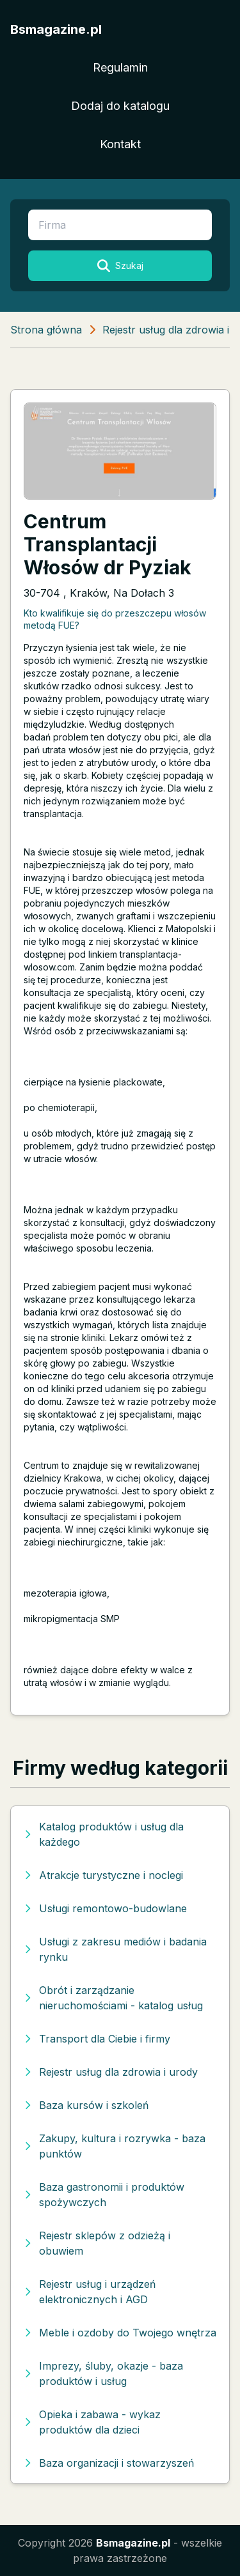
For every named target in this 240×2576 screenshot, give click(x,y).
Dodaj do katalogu (120, 105)
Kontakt (120, 144)
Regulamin (120, 67)
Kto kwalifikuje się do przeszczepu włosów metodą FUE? (115, 619)
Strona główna (46, 329)
